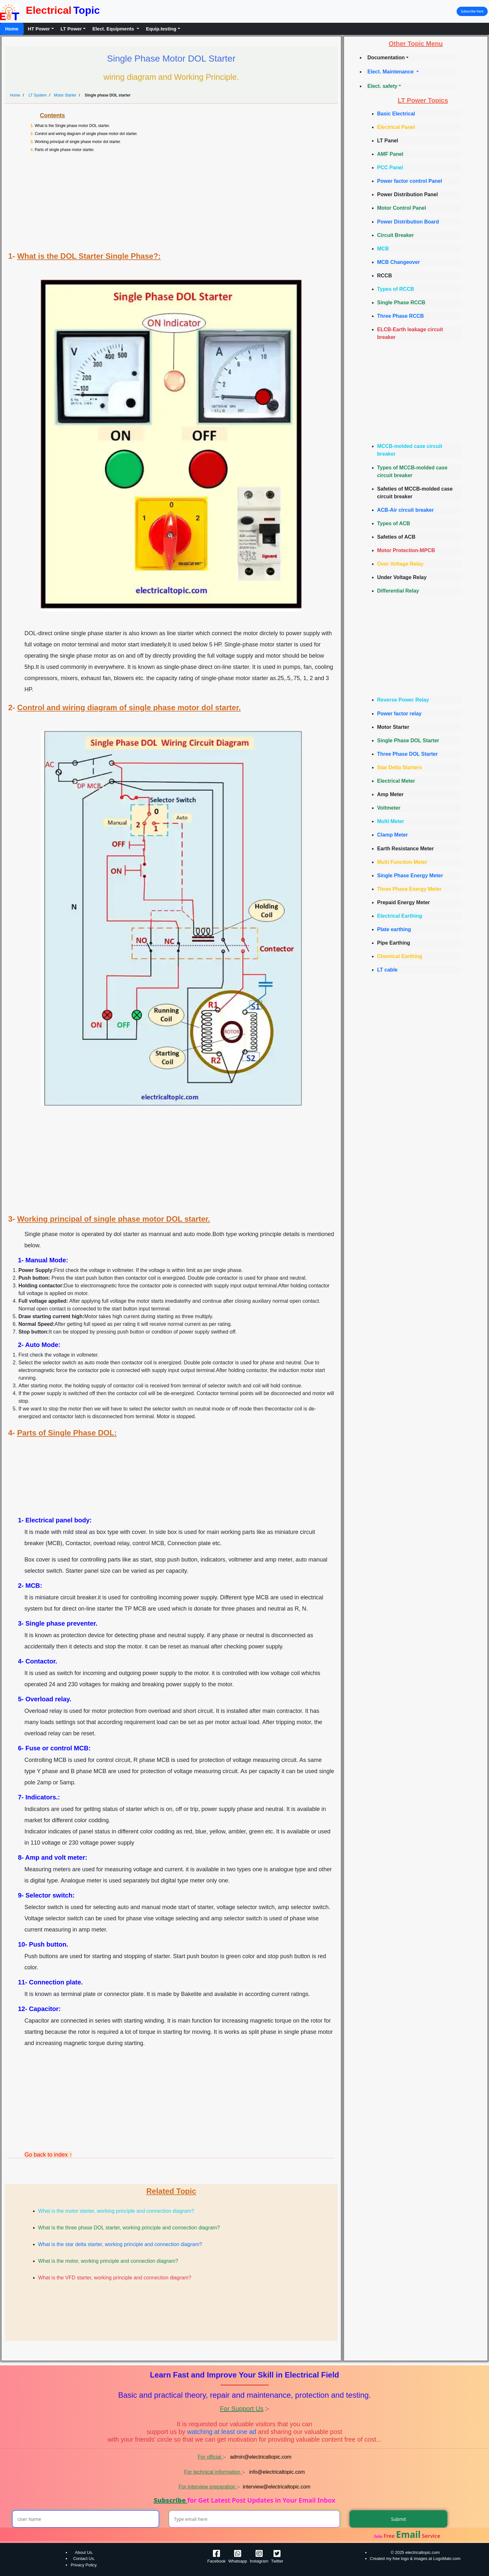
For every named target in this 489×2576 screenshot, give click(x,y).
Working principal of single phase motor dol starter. (78, 141)
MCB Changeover (398, 262)
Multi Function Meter (402, 862)
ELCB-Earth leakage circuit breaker (410, 333)
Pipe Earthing (393, 943)
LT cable (387, 969)
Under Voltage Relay (401, 577)
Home (12, 28)
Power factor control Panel (409, 181)
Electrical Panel (396, 127)
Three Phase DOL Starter (407, 754)
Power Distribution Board (408, 221)
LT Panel (387, 140)
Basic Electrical (396, 113)
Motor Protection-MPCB (406, 550)
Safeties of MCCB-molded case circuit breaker (415, 492)
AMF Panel (390, 154)
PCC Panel (390, 167)
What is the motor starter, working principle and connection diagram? (116, 2211)
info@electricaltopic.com (276, 2472)
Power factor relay (399, 713)
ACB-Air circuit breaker (405, 510)
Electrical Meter (396, 781)
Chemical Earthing (399, 956)
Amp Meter (390, 794)
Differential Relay (398, 590)
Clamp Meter (392, 835)
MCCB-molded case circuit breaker (409, 450)
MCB (383, 248)
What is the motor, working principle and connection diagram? (108, 2261)
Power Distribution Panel (407, 194)
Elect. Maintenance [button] (391, 71)
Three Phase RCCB (400, 316)
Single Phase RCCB (401, 302)
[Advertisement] (174, 204)
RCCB (384, 275)
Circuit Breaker (395, 235)
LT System (37, 95)
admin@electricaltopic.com (260, 2457)
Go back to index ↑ (48, 2154)
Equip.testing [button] (161, 28)
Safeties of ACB (396, 537)
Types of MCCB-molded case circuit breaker (412, 471)
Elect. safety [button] (382, 86)
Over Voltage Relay (400, 564)
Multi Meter (390, 821)
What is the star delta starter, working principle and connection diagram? (120, 2244)
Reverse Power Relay (403, 700)
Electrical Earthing (399, 916)
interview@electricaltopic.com (276, 2486)
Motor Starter (65, 95)
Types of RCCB (395, 289)
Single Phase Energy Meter (410, 875)
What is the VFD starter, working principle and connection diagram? (114, 2277)
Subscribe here (472, 11)
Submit (398, 2519)
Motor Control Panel (401, 208)
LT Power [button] (71, 28)
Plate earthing (394, 929)
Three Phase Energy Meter (409, 889)
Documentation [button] (386, 57)
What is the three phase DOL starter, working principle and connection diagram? (129, 2227)
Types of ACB (393, 523)
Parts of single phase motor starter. (64, 149)
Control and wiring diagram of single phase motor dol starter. (86, 133)
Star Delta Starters (399, 767)
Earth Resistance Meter (405, 848)
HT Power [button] (39, 28)
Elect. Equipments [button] (113, 28)
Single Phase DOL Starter (408, 740)
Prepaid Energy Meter (403, 902)
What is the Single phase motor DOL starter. (72, 125)
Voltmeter (388, 808)
